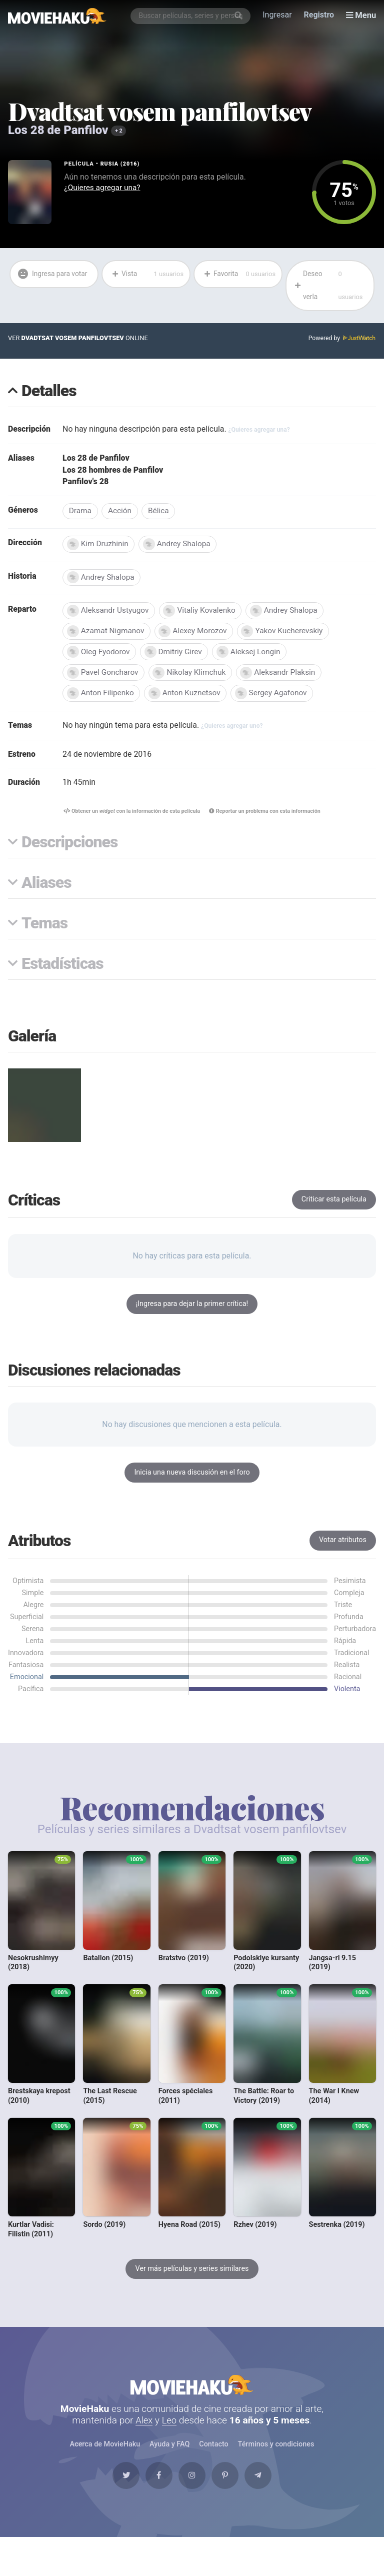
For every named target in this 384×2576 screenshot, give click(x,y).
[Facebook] (154, 2490)
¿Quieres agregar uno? (235, 731)
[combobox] (192, 16)
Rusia (110, 164)
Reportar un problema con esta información (268, 817)
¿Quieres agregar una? (103, 188)
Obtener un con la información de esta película (129, 817)
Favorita (239, 275)
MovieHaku (192, 2394)
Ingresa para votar (45, 286)
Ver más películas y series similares (192, 2275)
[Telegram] (268, 2490)
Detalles (49, 393)
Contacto (213, 2455)
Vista (147, 275)
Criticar (333, 1206)
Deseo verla (331, 287)
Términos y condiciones (276, 2455)
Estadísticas (63, 970)
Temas (45, 930)
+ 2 (118, 131)
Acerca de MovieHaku (105, 2455)
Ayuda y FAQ (170, 2455)
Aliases (47, 889)
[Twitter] (116, 2490)
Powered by (341, 340)
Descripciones (70, 849)
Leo (170, 2431)
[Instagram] (192, 2490)
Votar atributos (342, 1547)
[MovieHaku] (57, 16)
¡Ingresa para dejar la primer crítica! (192, 1311)
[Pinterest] (230, 2490)
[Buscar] (240, 16)
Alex (144, 2431)
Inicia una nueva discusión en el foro (192, 1479)
